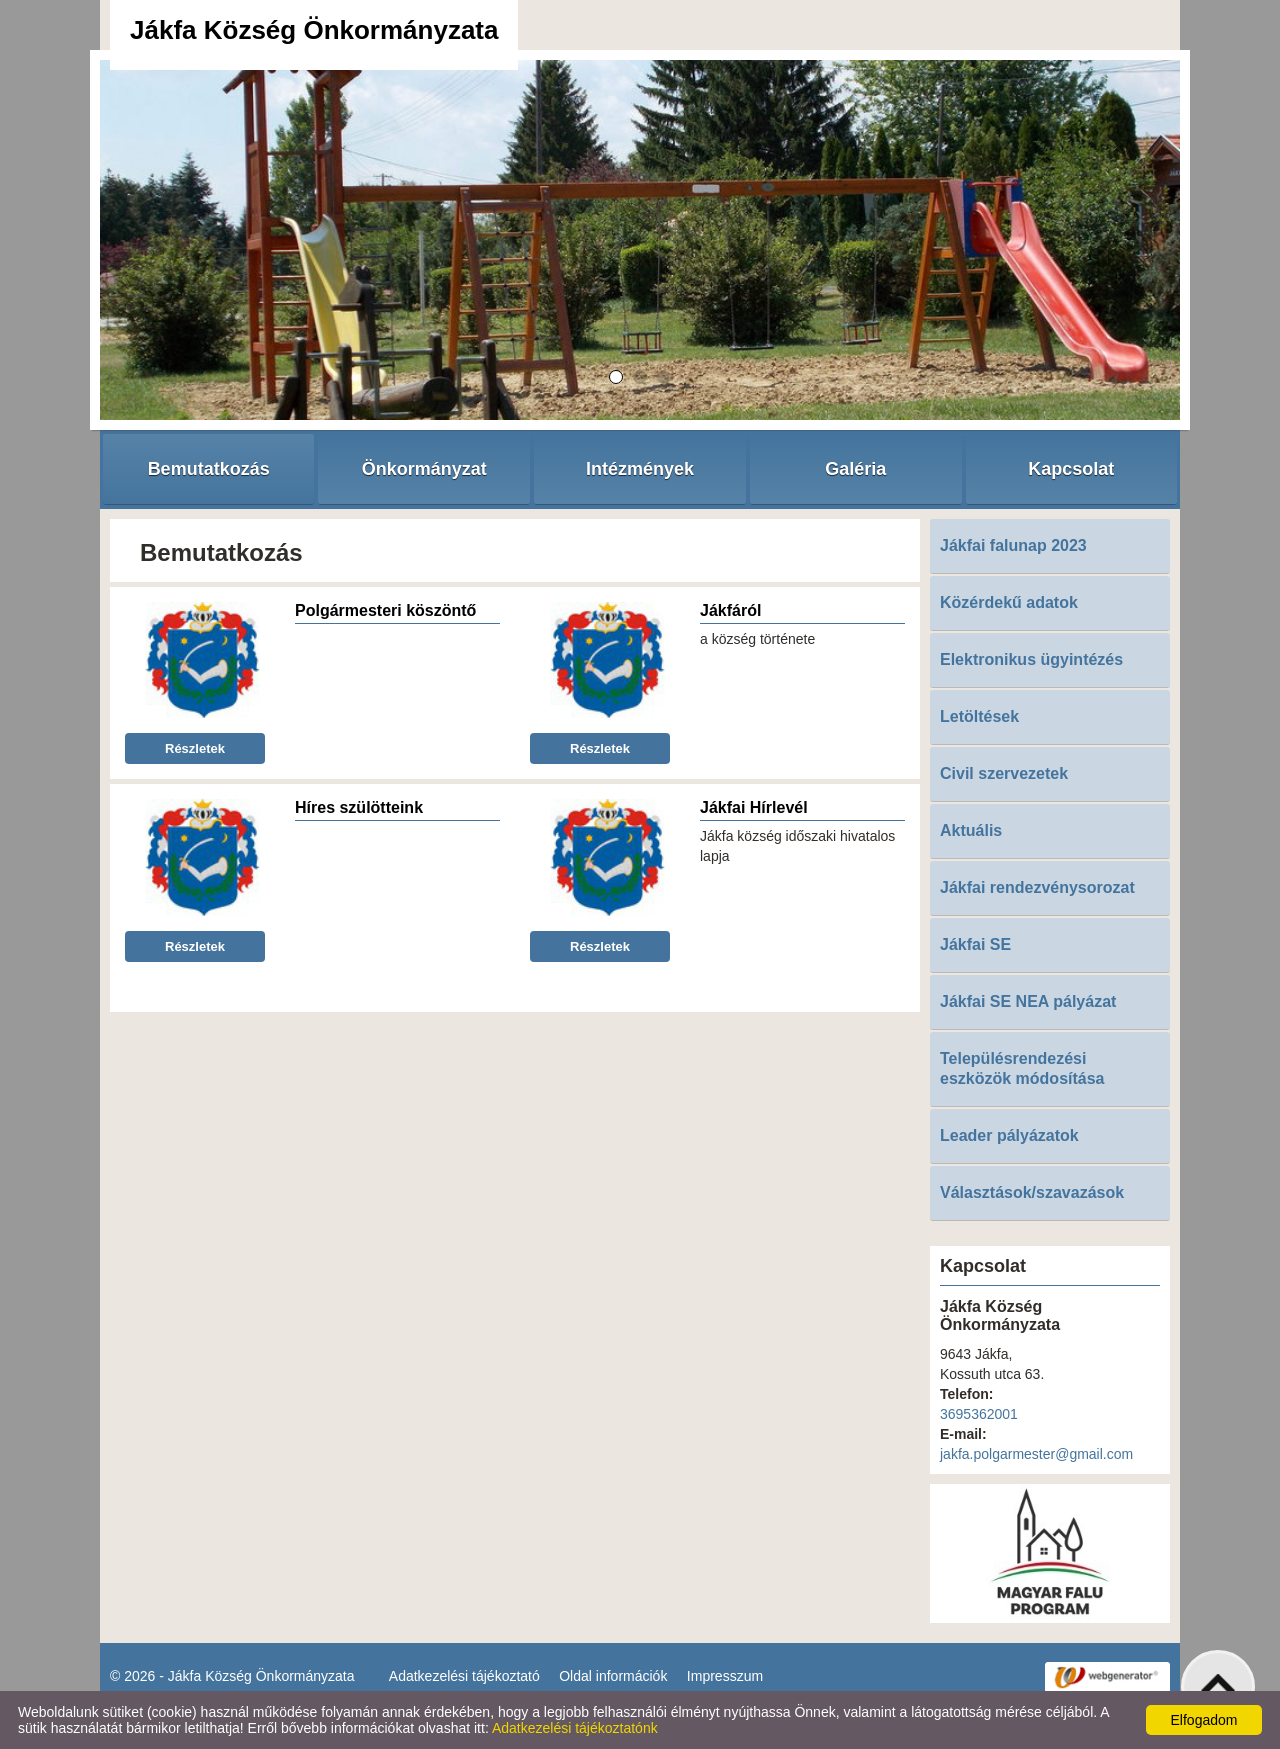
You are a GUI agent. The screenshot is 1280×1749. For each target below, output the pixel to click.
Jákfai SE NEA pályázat (1028, 1001)
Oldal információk (613, 1676)
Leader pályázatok (1009, 1135)
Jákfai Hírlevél (754, 807)
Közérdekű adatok (1009, 602)
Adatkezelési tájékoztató (464, 1676)
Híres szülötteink (359, 807)
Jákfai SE (975, 944)
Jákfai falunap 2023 (1013, 545)
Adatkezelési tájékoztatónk (575, 1728)
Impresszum (725, 1676)
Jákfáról (730, 610)
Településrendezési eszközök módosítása (1022, 1068)
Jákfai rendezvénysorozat (1037, 887)
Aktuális (971, 830)
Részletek (195, 748)
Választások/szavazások (1032, 1192)
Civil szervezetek (1004, 773)
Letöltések (979, 716)
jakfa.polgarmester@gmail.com (1036, 1454)
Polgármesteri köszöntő (385, 610)
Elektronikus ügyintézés (1031, 659)
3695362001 (979, 1414)
